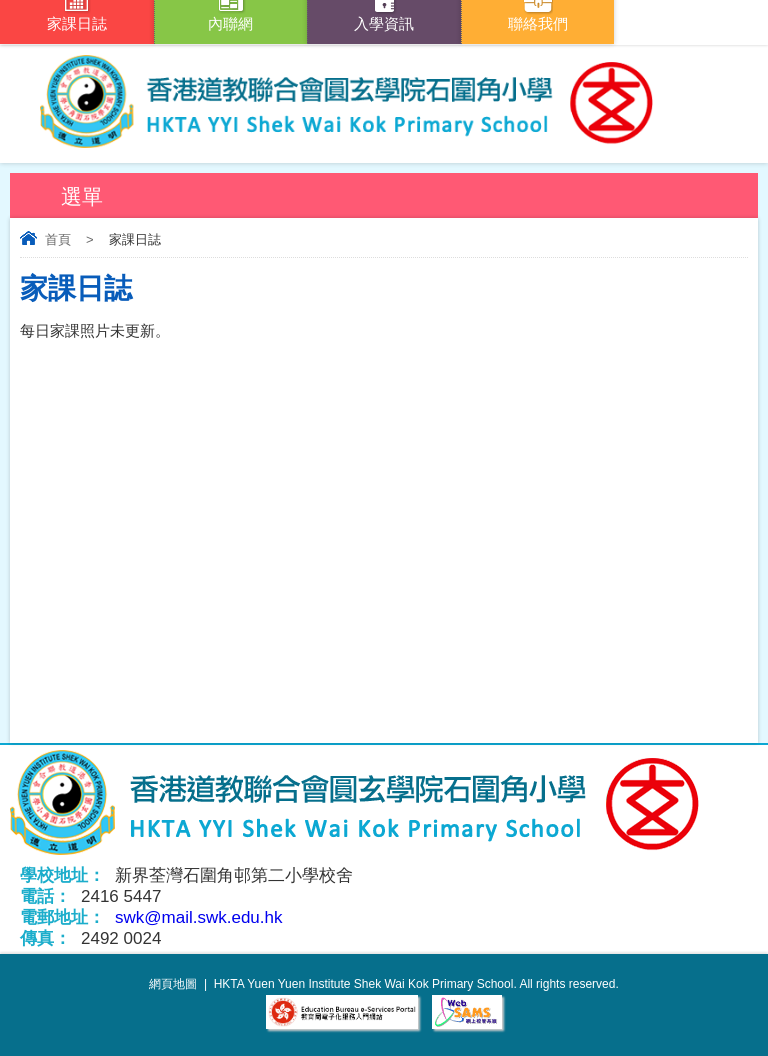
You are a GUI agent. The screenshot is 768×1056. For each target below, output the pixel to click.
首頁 (58, 239)
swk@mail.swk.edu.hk (198, 917)
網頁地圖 (173, 984)
